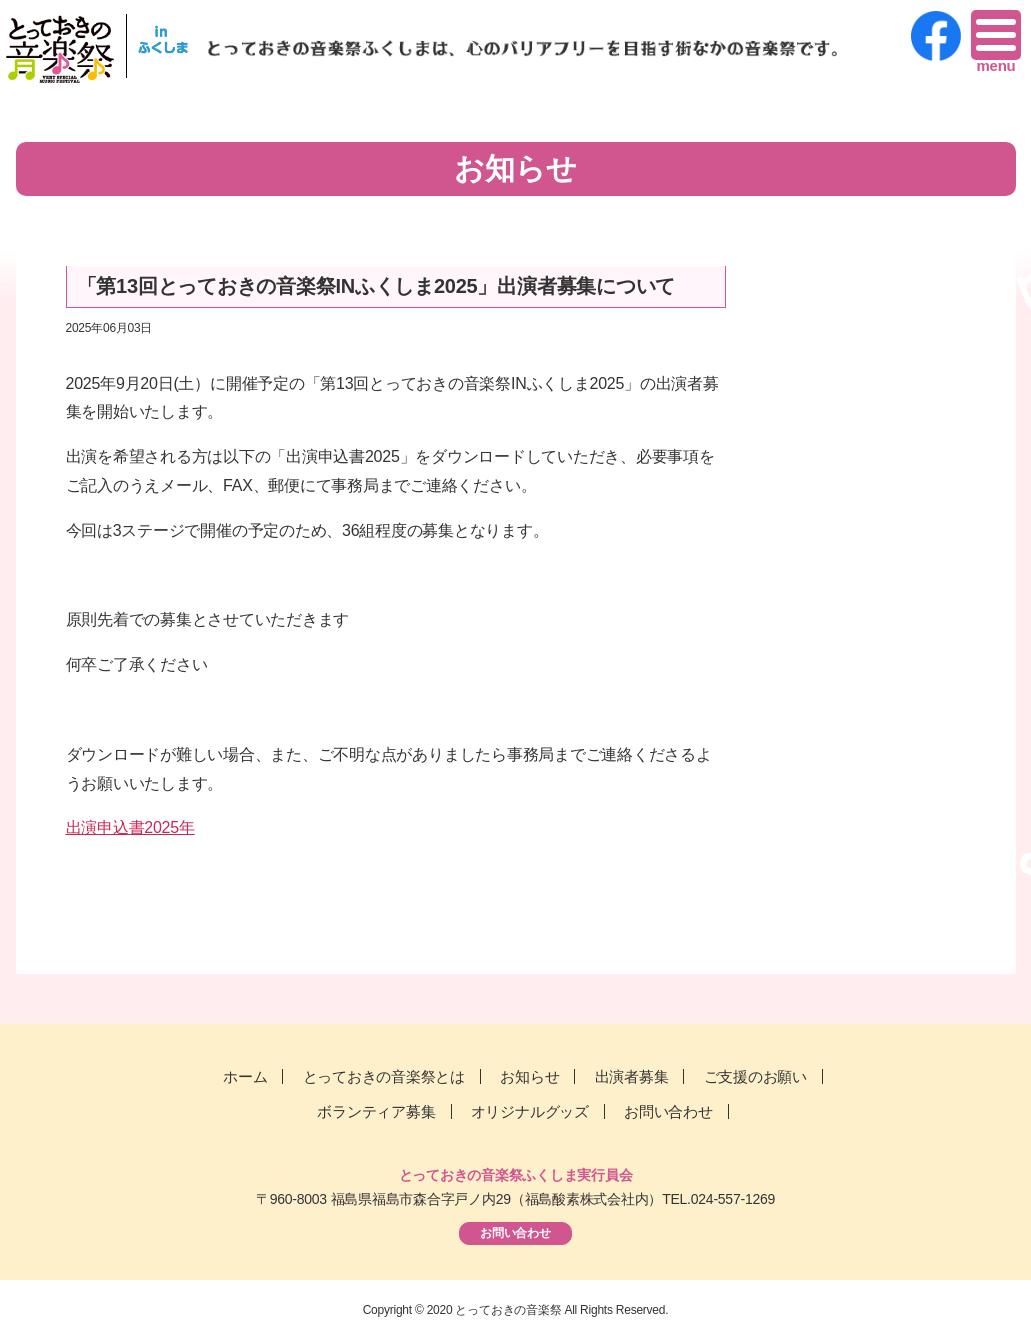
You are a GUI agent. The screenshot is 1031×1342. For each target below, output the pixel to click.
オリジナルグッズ (530, 1111)
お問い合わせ (668, 1111)
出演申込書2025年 (130, 827)
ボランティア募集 (376, 1111)
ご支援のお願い (755, 1076)
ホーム (245, 1076)
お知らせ (529, 1076)
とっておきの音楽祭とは (384, 1076)
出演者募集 (632, 1076)
